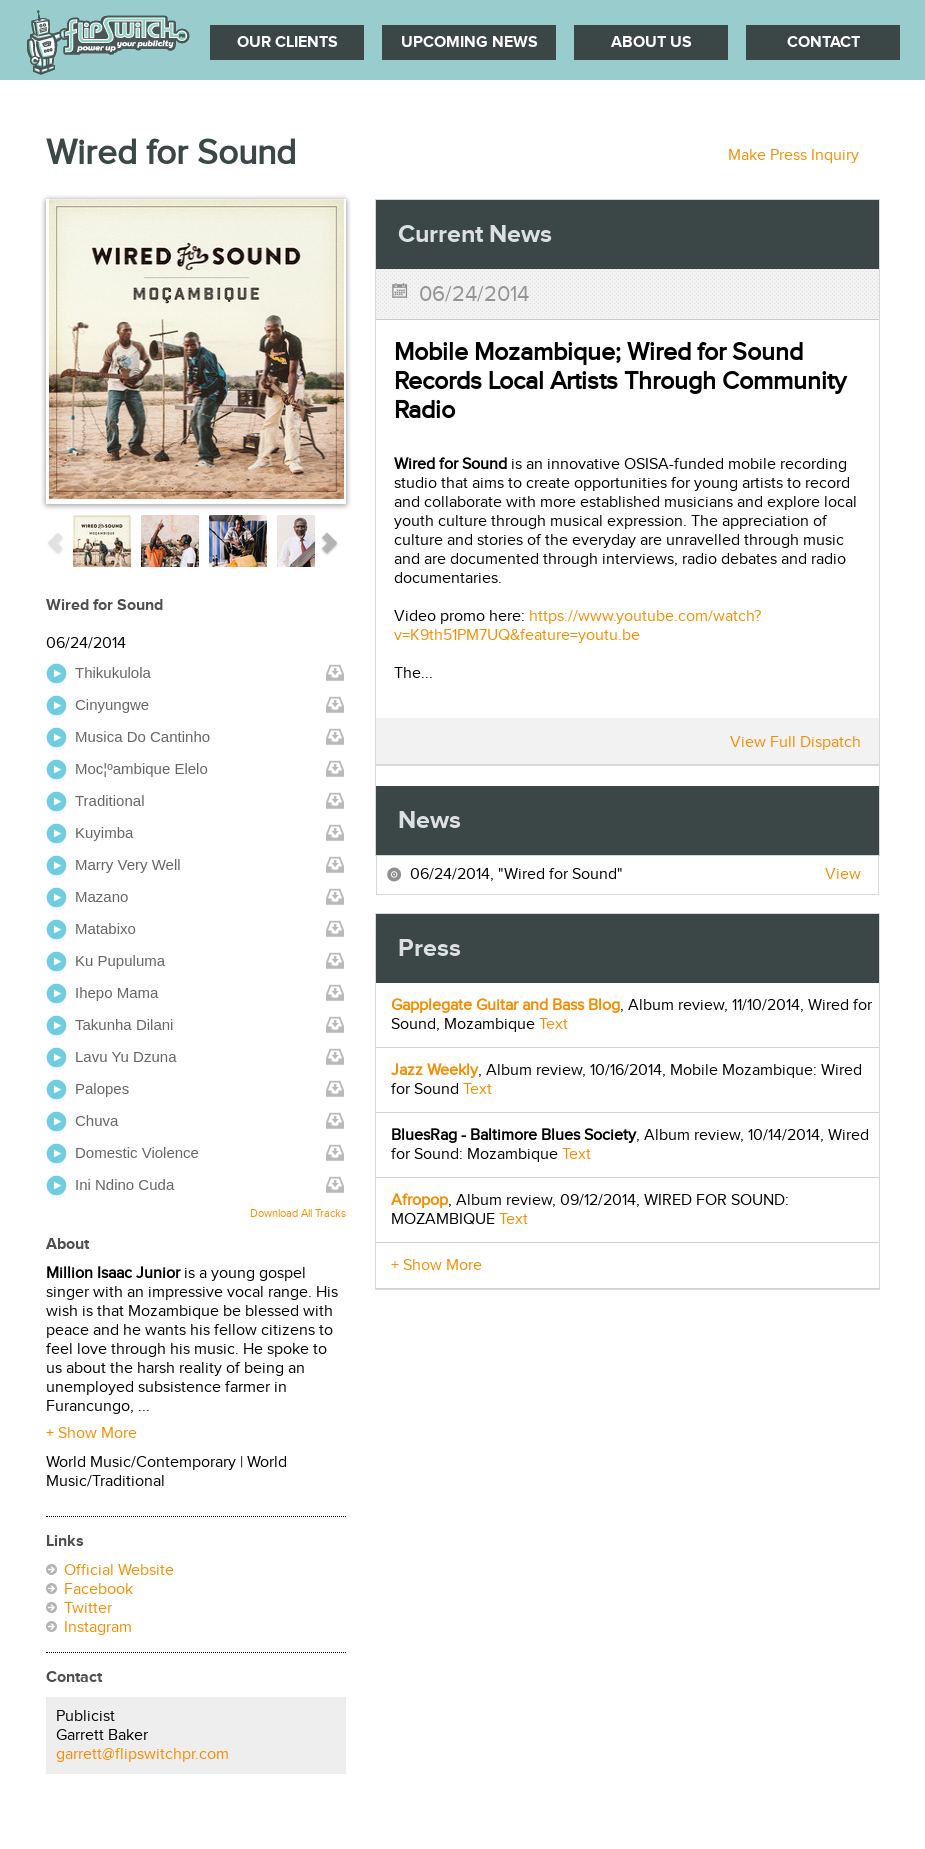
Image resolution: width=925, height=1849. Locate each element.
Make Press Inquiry (793, 155)
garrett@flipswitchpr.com (142, 1754)
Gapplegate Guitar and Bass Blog (505, 1005)
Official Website (119, 1570)
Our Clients (287, 42)
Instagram (98, 1627)
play (56, 673)
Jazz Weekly (434, 1070)
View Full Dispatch (795, 742)
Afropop (419, 1200)
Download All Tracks (298, 1213)
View (843, 874)
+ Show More (91, 1433)
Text (553, 1024)
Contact (823, 42)
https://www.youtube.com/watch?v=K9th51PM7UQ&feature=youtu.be (577, 626)
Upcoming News (469, 42)
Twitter (88, 1608)
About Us (651, 42)
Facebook (98, 1589)
